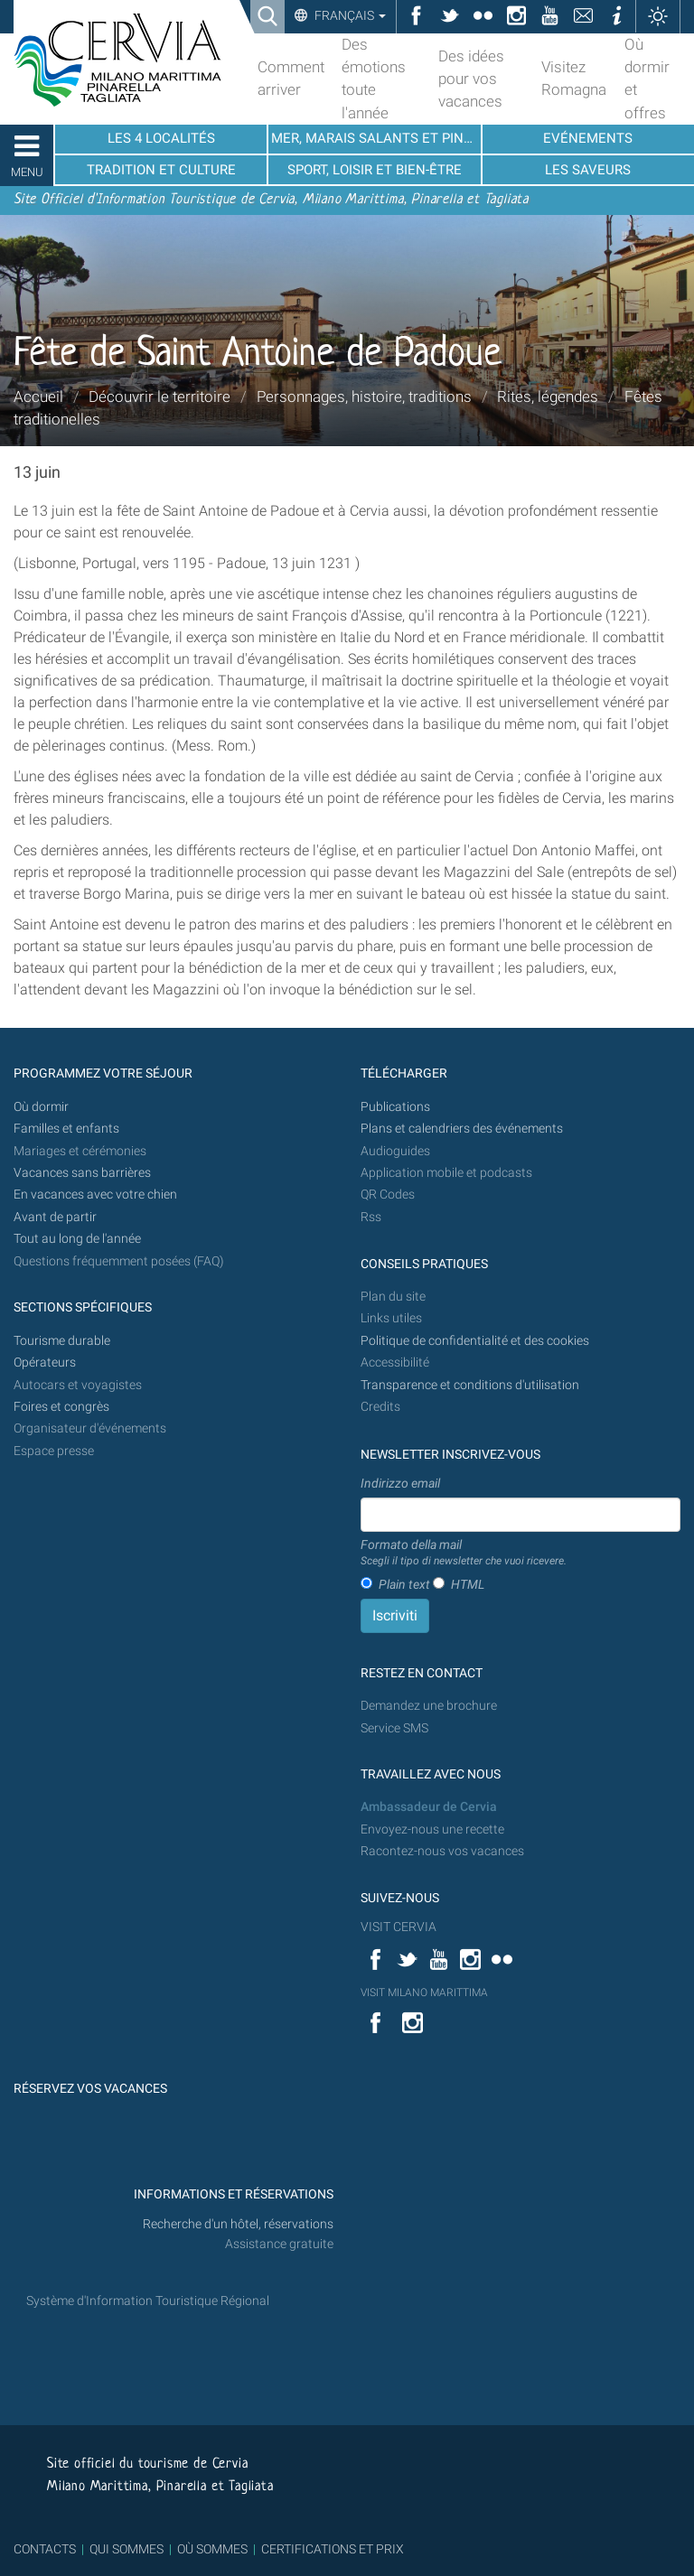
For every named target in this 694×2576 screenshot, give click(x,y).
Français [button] (349, 15)
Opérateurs (45, 1362)
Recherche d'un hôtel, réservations (238, 2224)
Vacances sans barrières (82, 1173)
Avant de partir (55, 1217)
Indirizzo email (400, 1483)
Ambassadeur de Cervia (429, 1807)
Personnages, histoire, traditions (364, 396)
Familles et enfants (66, 1128)
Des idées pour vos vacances (471, 78)
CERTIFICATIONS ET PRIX (332, 2549)
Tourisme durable (62, 1341)
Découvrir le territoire (159, 396)
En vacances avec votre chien (97, 1194)
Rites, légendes (547, 396)
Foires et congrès (61, 1406)
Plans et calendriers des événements (462, 1128)
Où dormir (41, 1107)
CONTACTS (45, 2549)
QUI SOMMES (126, 2549)
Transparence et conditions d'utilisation (470, 1385)
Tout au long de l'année (77, 1238)
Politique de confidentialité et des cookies (475, 1341)
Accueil (38, 396)
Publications (395, 1107)
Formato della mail (464, 1553)
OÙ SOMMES (212, 2549)
